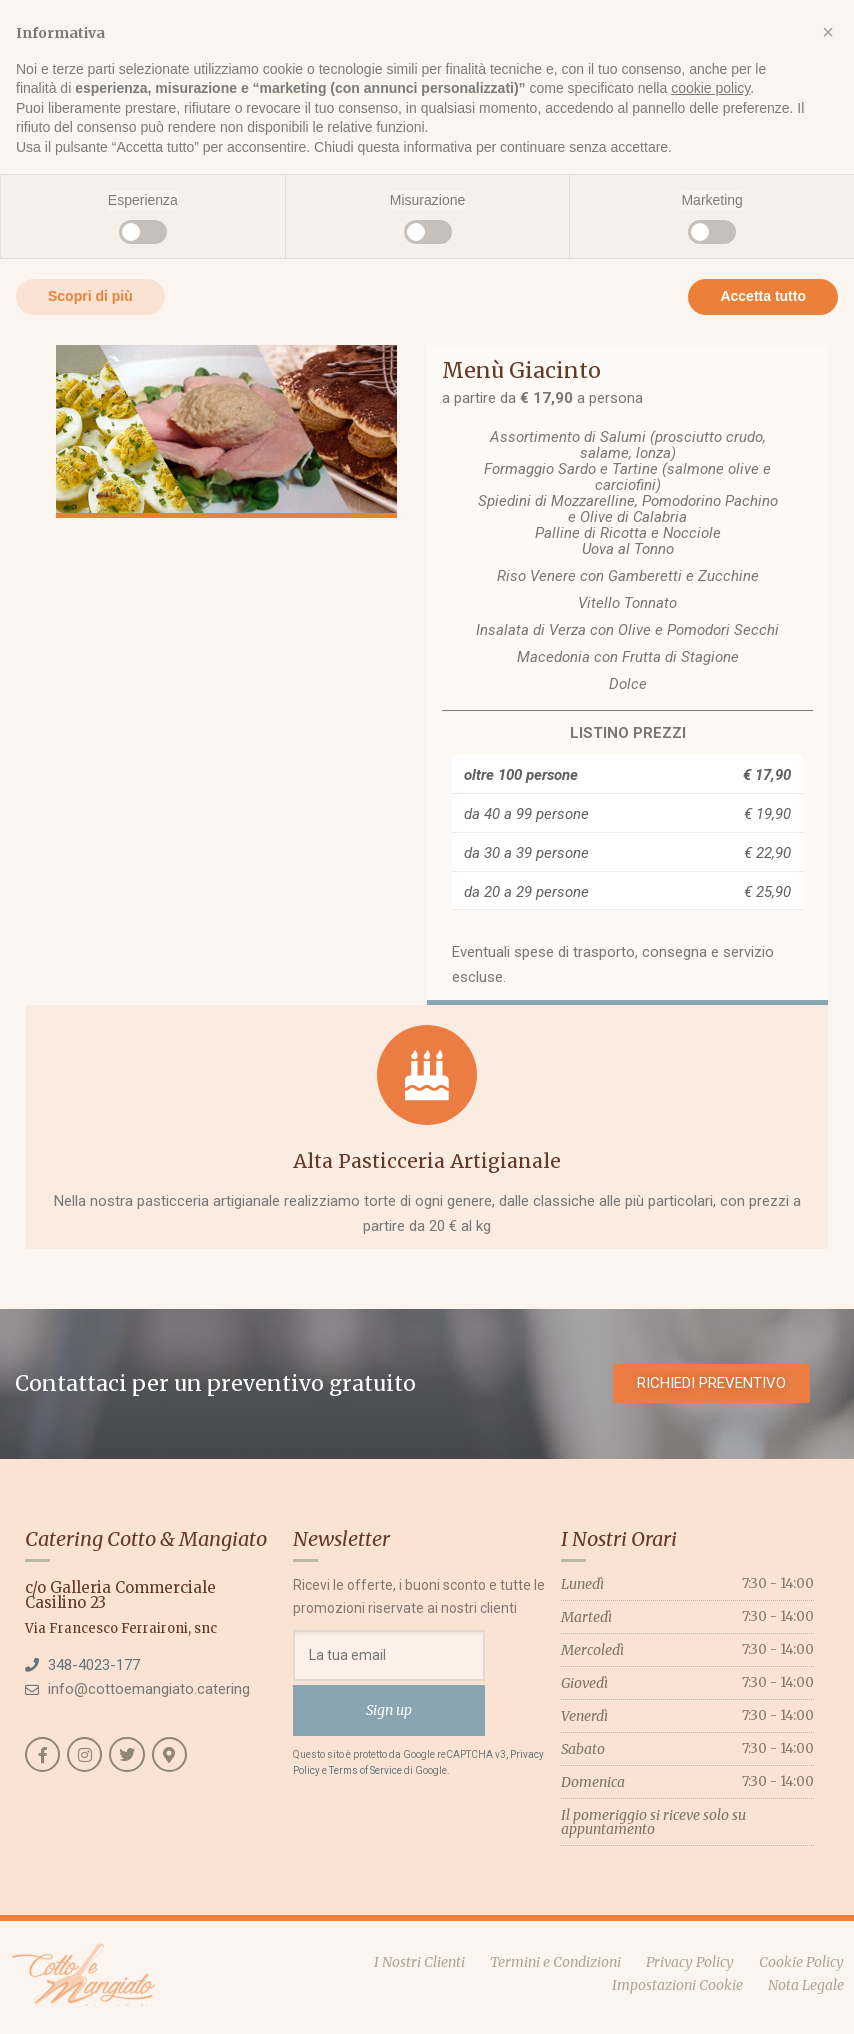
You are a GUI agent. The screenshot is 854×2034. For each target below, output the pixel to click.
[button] (828, 32)
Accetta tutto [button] (763, 296)
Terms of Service (365, 1770)
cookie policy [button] (710, 88)
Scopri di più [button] (90, 296)
